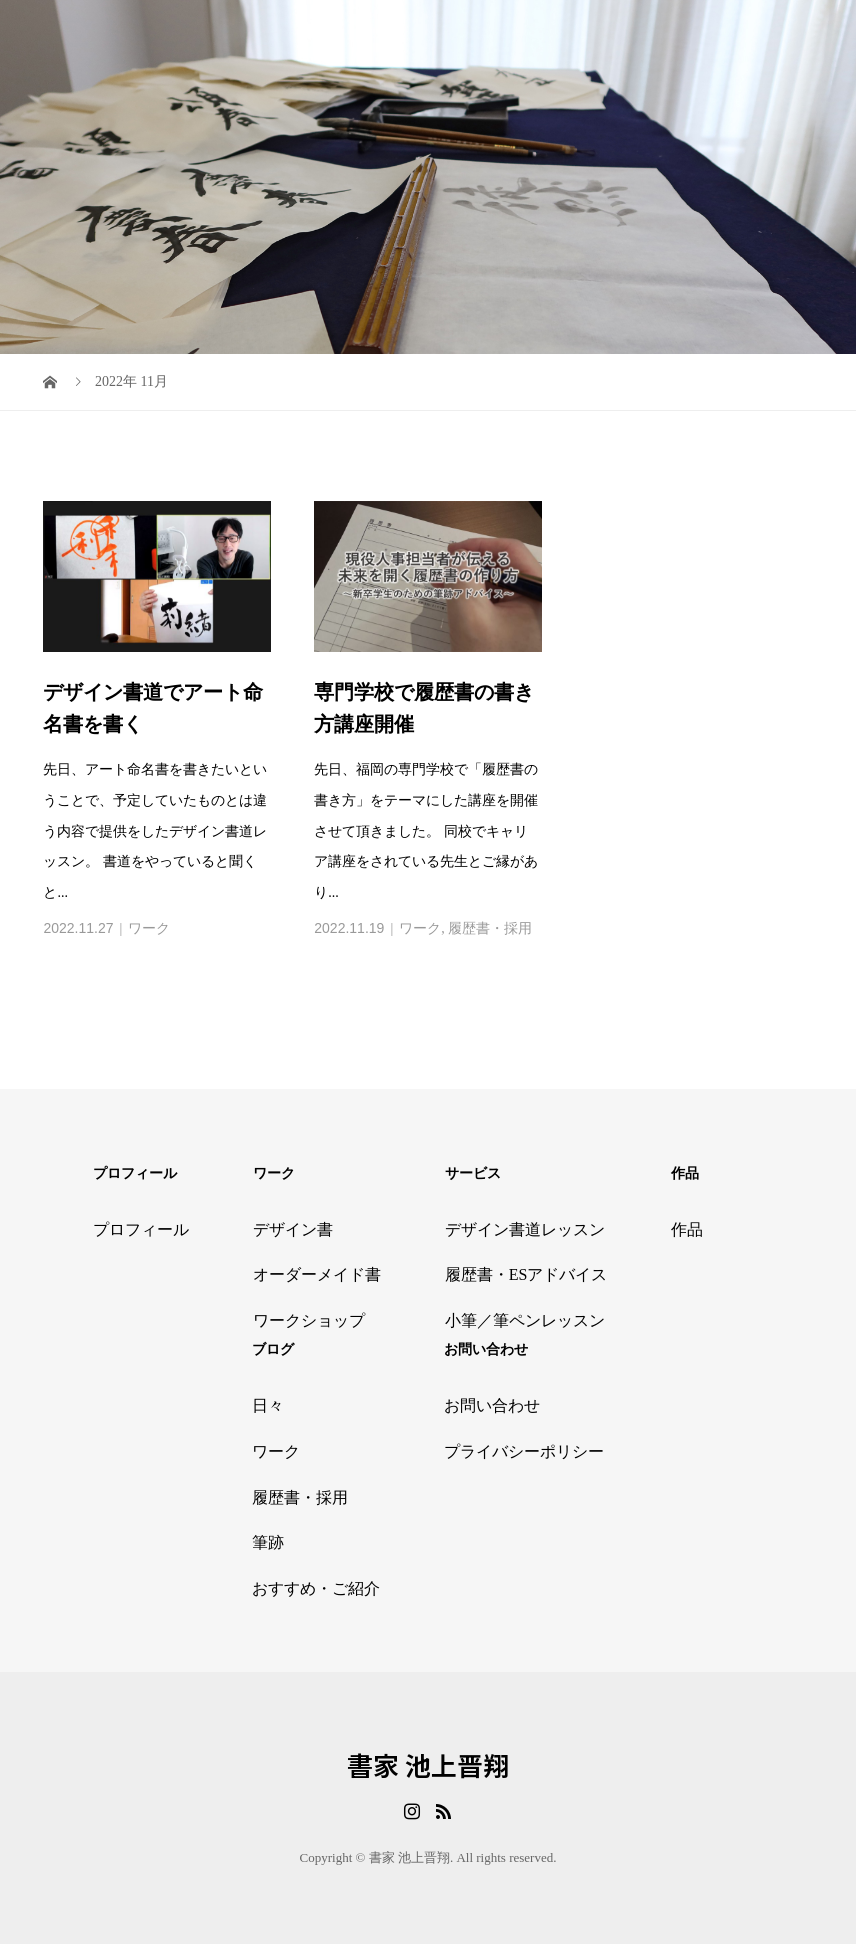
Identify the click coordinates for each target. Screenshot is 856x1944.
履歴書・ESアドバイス (526, 1274)
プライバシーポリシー (524, 1451)
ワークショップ (309, 1320)
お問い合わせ (492, 1405)
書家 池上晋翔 (428, 1765)
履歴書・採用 (490, 928)
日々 (268, 1405)
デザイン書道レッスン (525, 1229)
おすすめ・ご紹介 (316, 1588)
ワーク (149, 928)
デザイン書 (293, 1229)
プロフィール (141, 1229)
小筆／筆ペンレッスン (525, 1320)
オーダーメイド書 (317, 1274)
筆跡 (268, 1542)
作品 (687, 1229)
